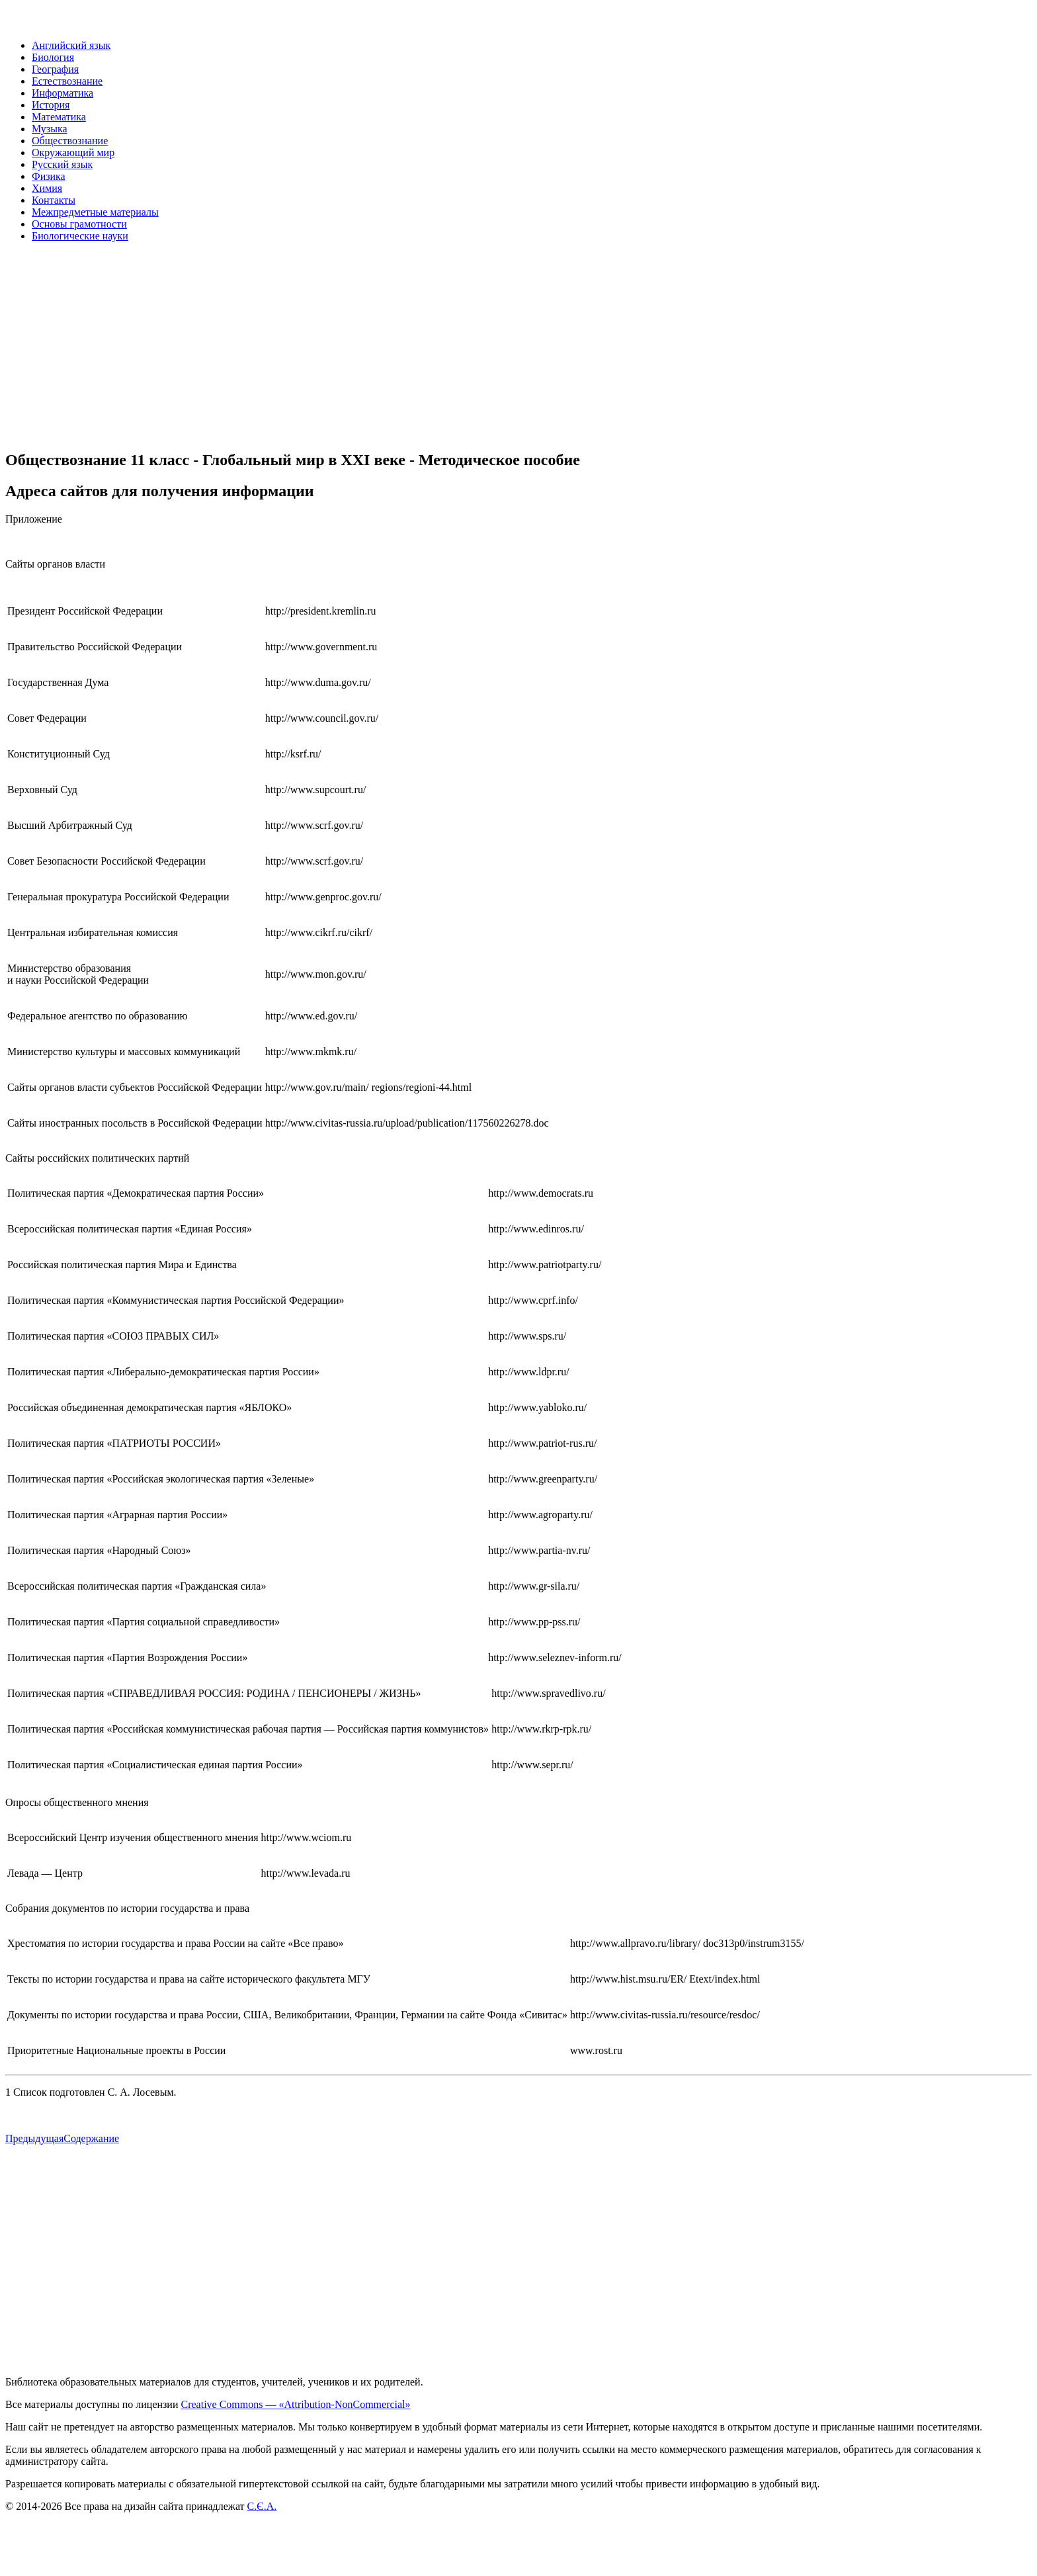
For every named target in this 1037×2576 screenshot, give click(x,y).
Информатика (62, 93)
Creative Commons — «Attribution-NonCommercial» (295, 2404)
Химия (47, 188)
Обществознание (70, 140)
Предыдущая (34, 2138)
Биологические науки (80, 235)
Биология (53, 57)
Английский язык (71, 45)
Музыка (49, 128)
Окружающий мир (73, 152)
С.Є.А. (262, 2506)
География (55, 69)
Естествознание (67, 81)
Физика (48, 176)
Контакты (53, 200)
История (50, 104)
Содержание (91, 2138)
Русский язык (62, 164)
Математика (59, 116)
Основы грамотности (79, 224)
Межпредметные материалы (95, 212)
